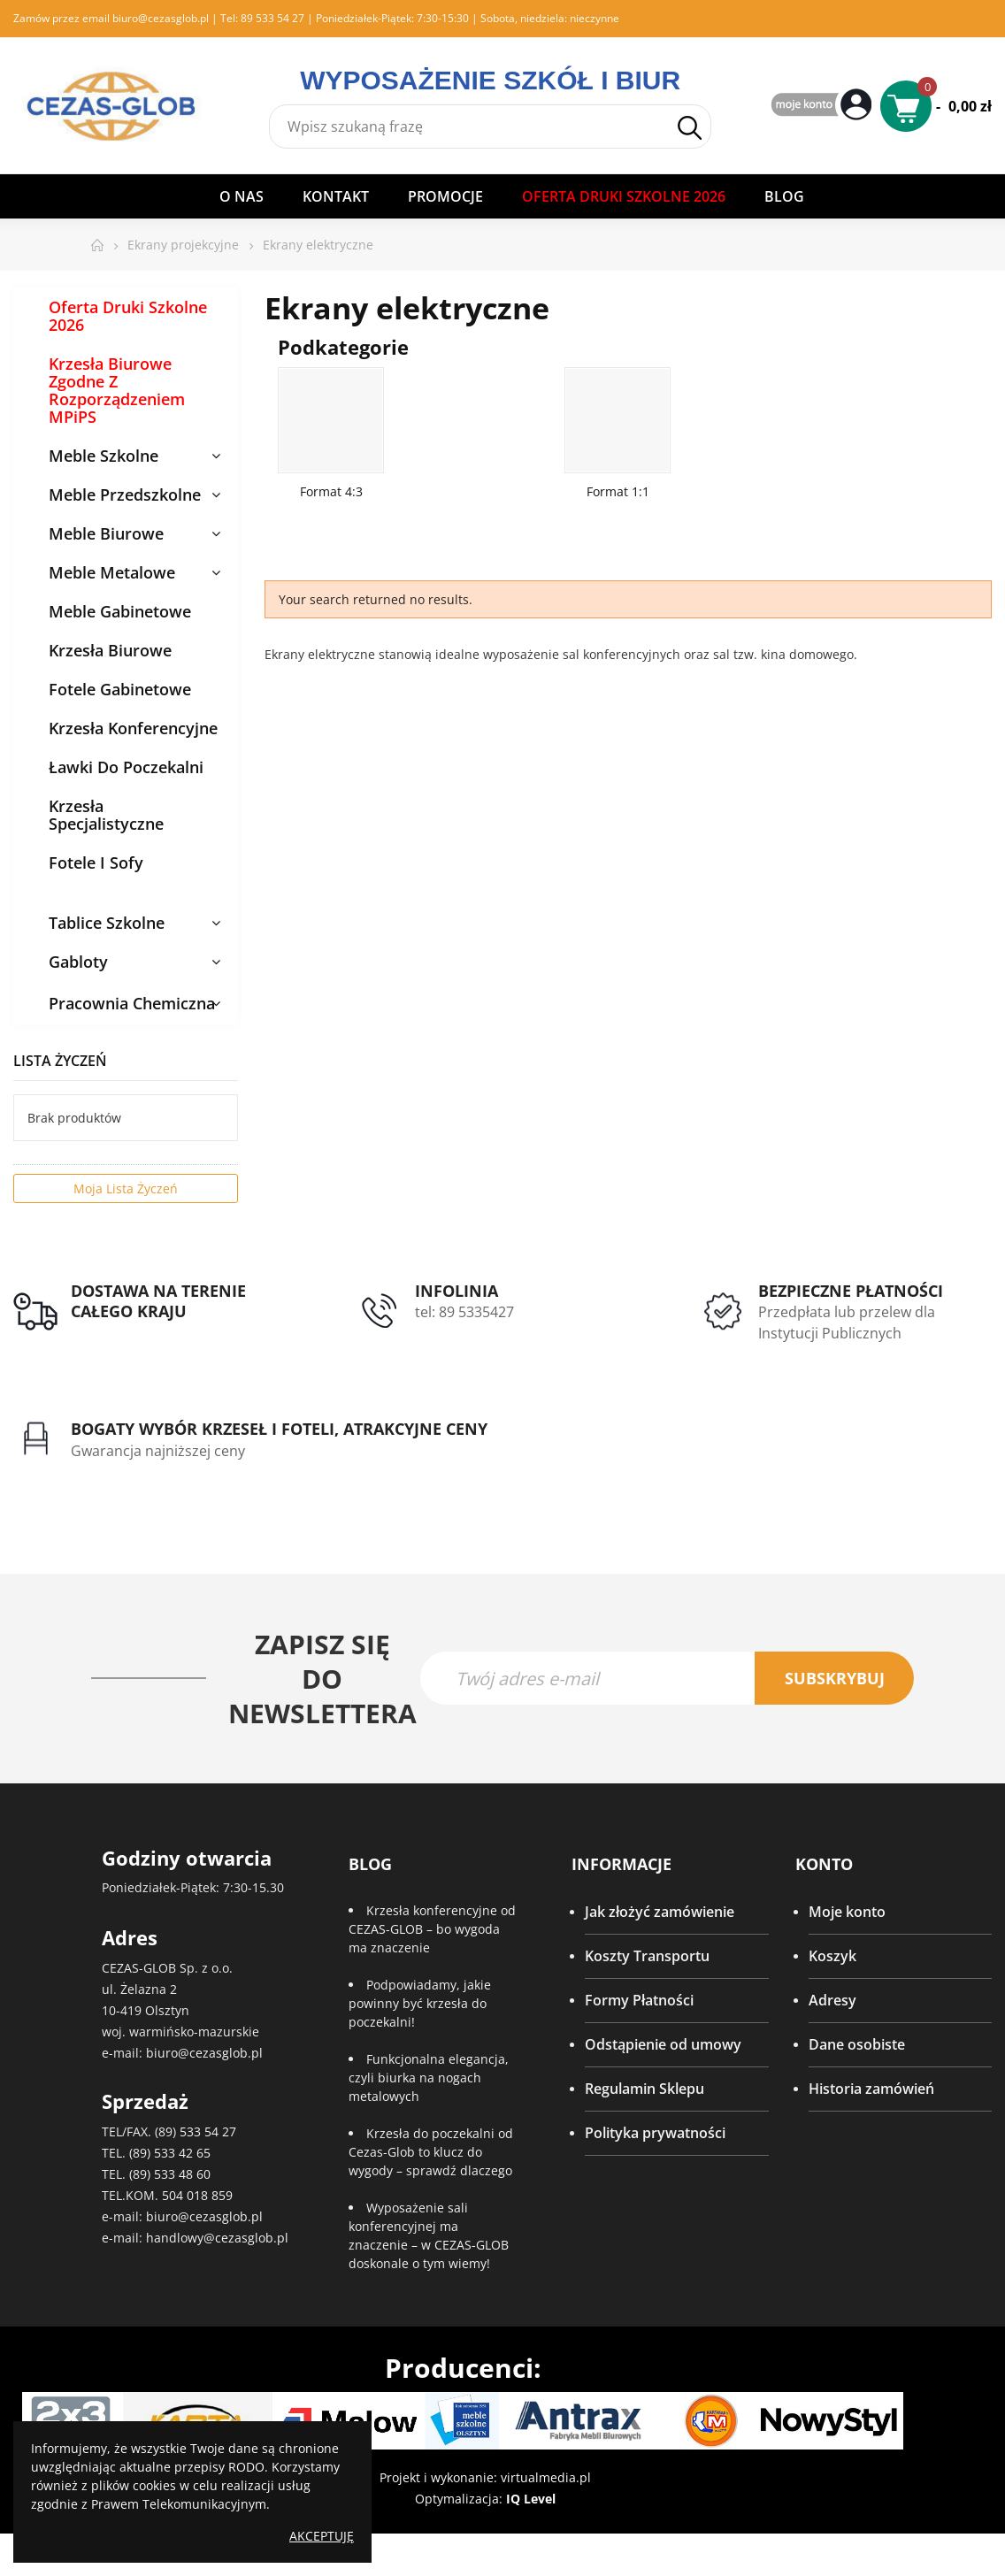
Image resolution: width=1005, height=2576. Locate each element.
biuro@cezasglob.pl (160, 18)
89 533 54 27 (272, 18)
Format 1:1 (618, 491)
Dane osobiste (857, 2046)
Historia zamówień (871, 2090)
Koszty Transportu (647, 1957)
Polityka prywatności (655, 2134)
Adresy (832, 2002)
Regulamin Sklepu (644, 2090)
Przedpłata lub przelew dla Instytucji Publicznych (846, 1322)
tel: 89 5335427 (464, 1312)
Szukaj (690, 128)
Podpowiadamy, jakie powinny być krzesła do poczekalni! (420, 2005)
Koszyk (832, 1957)
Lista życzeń (60, 1060)
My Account (824, 106)
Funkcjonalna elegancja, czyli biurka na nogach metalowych (429, 2079)
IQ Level (531, 2500)
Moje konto (847, 1913)
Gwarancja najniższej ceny (158, 1451)
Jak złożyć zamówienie (659, 1913)
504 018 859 (197, 2197)
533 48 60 (182, 2175)
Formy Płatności (639, 2002)
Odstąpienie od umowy (663, 2046)
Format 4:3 (331, 491)
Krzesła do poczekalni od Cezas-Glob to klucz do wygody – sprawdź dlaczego (431, 2154)
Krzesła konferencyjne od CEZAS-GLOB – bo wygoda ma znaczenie (432, 1931)
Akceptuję (321, 2535)
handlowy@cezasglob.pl (217, 2239)
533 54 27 (208, 2133)
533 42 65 (182, 2154)
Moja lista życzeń (125, 1188)
